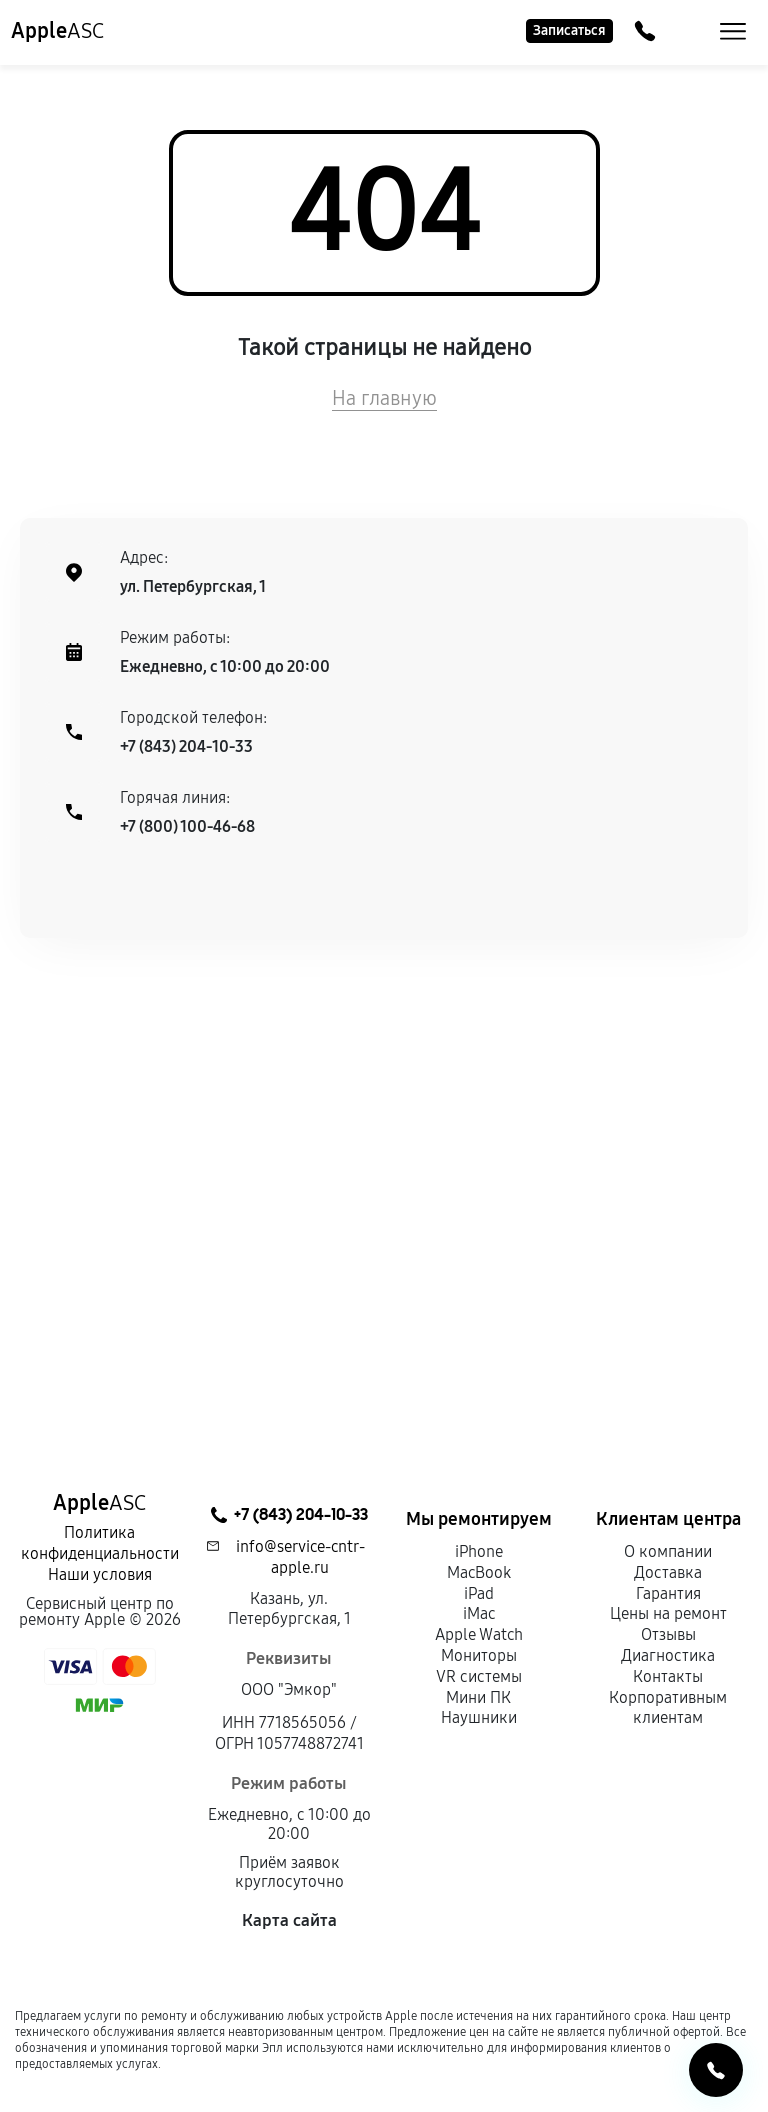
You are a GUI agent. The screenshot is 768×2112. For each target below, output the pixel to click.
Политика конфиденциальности (100, 1543)
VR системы (479, 1676)
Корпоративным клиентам (668, 1708)
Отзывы (668, 1634)
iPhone (479, 1551)
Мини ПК (478, 1697)
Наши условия (100, 1574)
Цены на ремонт (668, 1613)
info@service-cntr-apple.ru (300, 1557)
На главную (384, 398)
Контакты (668, 1676)
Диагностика (668, 1655)
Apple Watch (479, 1634)
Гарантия (668, 1593)
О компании (668, 1551)
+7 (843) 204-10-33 (186, 746)
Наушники (479, 1717)
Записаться (569, 30)
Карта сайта (289, 1920)
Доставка (668, 1572)
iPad (479, 1593)
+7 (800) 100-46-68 (187, 826)
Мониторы (479, 1655)
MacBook (479, 1572)
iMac (479, 1613)
